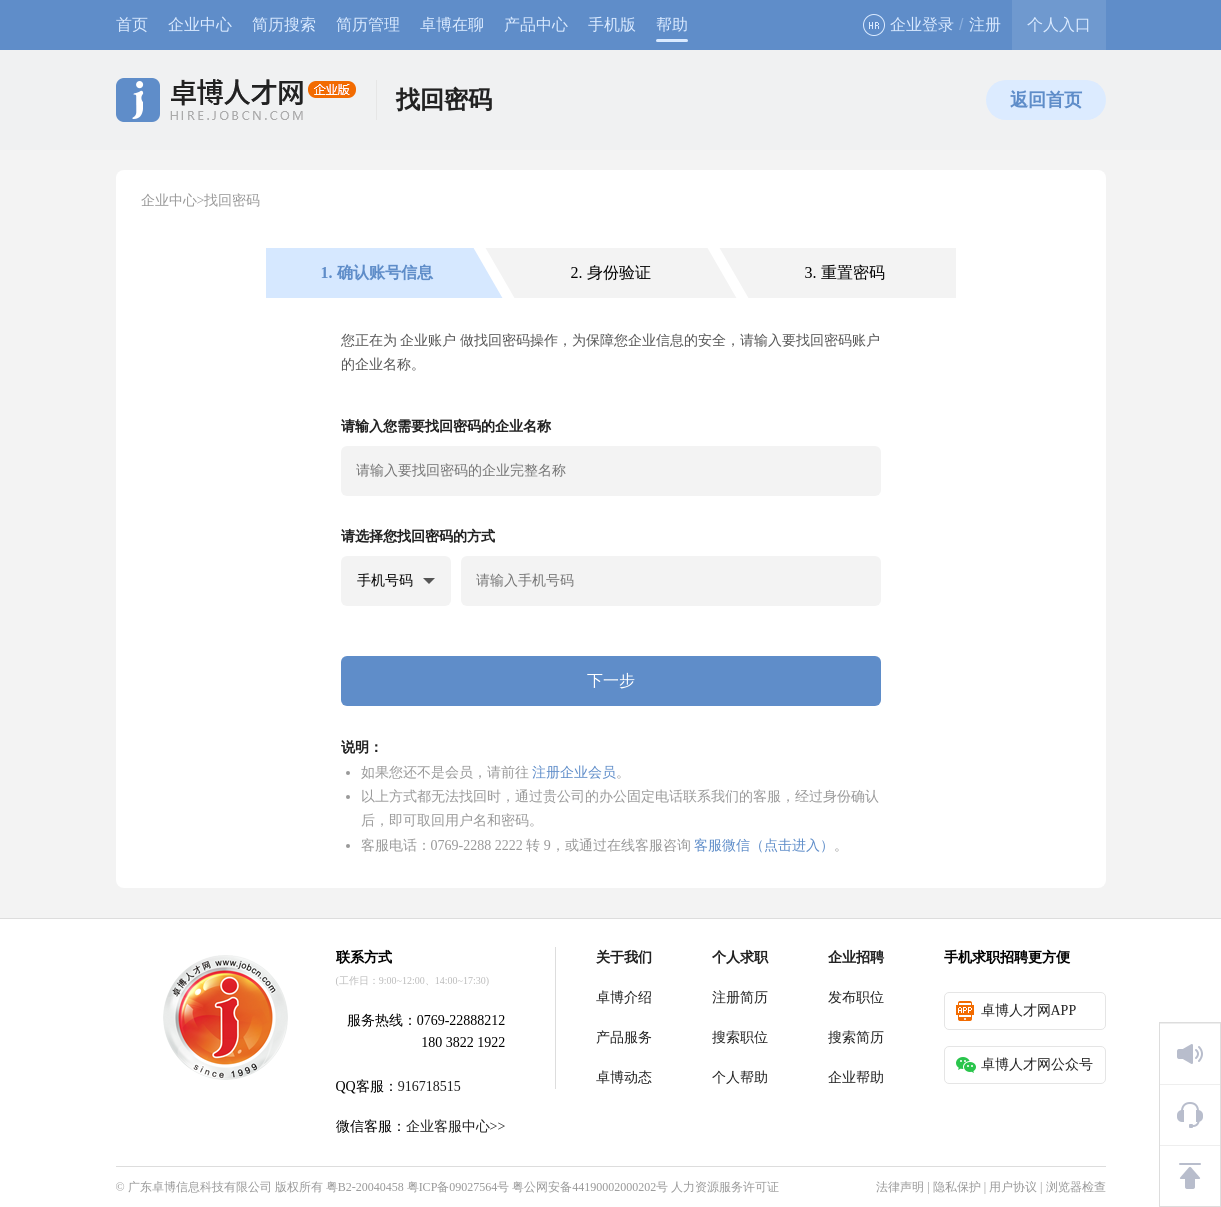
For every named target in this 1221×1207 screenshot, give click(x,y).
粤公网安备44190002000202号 (590, 1187)
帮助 (672, 24)
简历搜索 (284, 24)
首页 (132, 24)
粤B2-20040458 (365, 1187)
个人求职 (740, 957)
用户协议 (1013, 1187)
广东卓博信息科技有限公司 (200, 1187)
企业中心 (200, 24)
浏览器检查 (1076, 1187)
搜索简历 (856, 1037)
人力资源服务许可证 (725, 1187)
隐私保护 (957, 1187)
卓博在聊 (452, 24)
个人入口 (1059, 24)
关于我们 (624, 957)
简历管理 (368, 24)
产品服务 (624, 1037)
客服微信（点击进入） (764, 845)
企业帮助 (856, 1077)
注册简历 (740, 997)
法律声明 (900, 1187)
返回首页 (1046, 100)
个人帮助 (740, 1077)
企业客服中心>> (456, 1126)
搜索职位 (740, 1037)
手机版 (612, 24)
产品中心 (536, 24)
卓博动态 (624, 1077)
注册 (985, 24)
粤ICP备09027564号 (458, 1187)
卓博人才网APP (1016, 1011)
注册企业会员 (574, 772)
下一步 (611, 680)
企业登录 (908, 25)
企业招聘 (856, 957)
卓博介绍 (624, 997)
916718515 (429, 1086)
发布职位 (856, 997)
